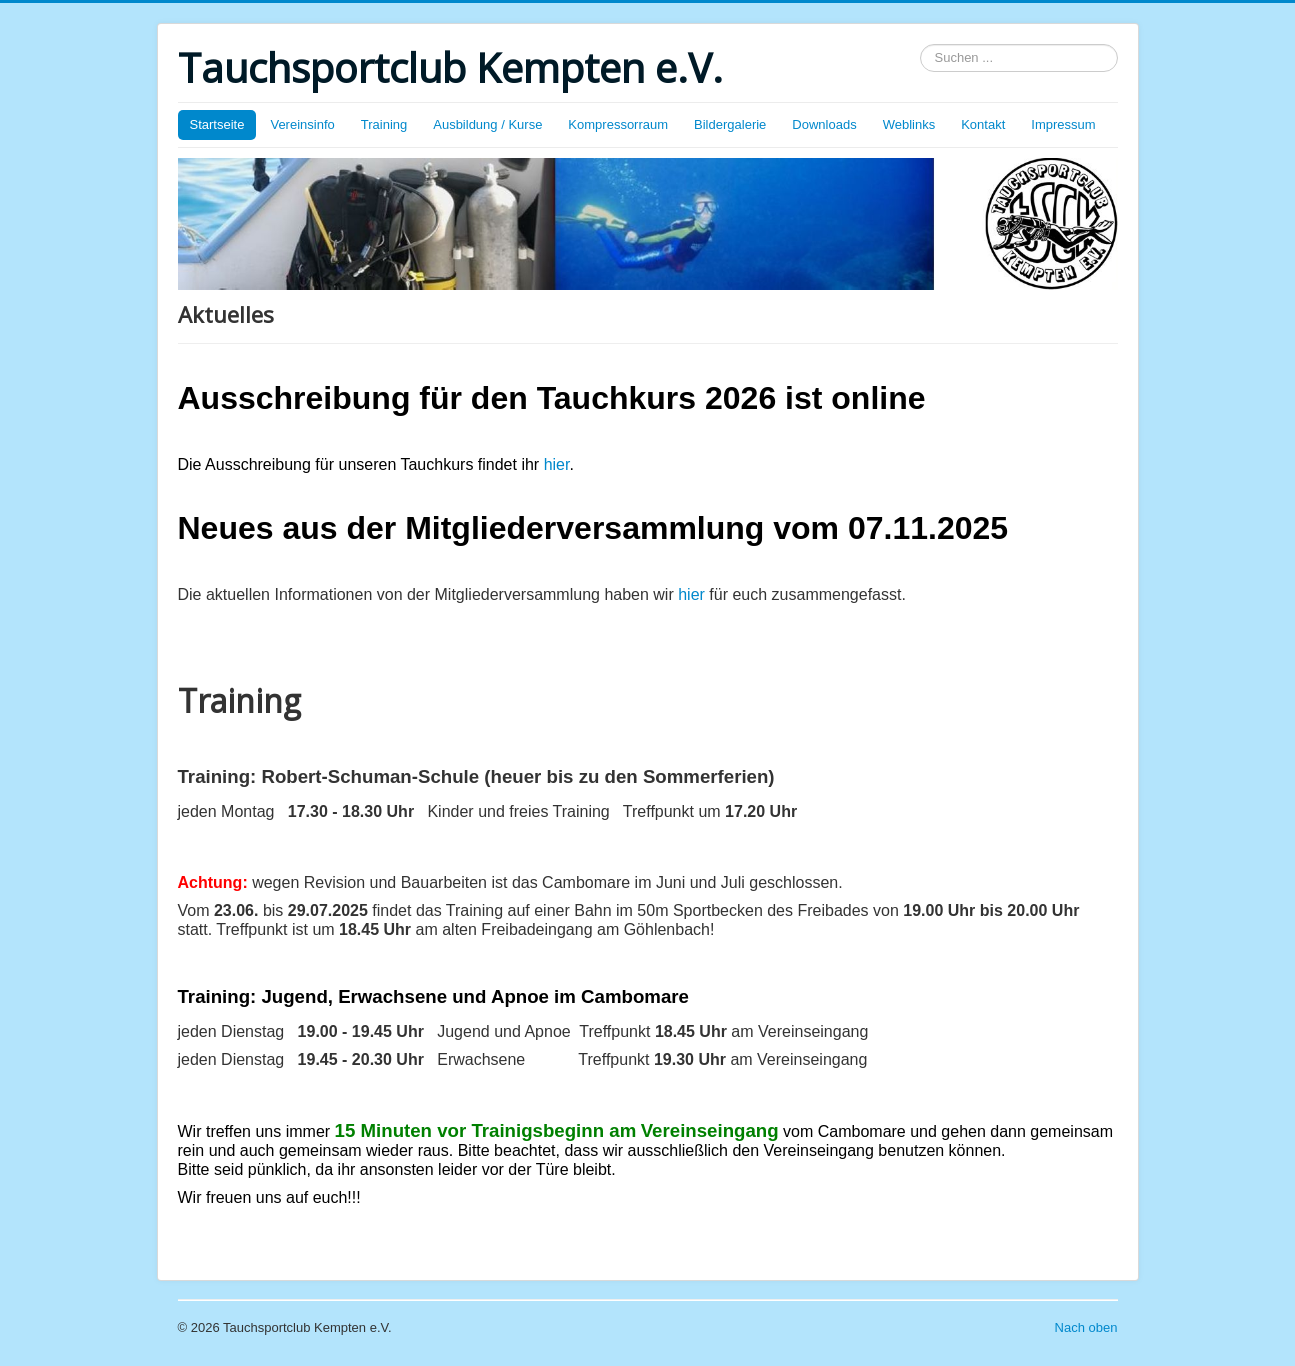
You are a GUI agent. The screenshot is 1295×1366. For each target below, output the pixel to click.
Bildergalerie (730, 124)
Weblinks (909, 124)
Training (384, 124)
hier (557, 464)
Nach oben (1086, 1327)
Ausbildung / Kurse (487, 124)
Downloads (824, 124)
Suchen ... (920, 44)
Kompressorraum (618, 124)
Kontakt (983, 124)
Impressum (1063, 124)
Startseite (217, 124)
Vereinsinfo (302, 124)
